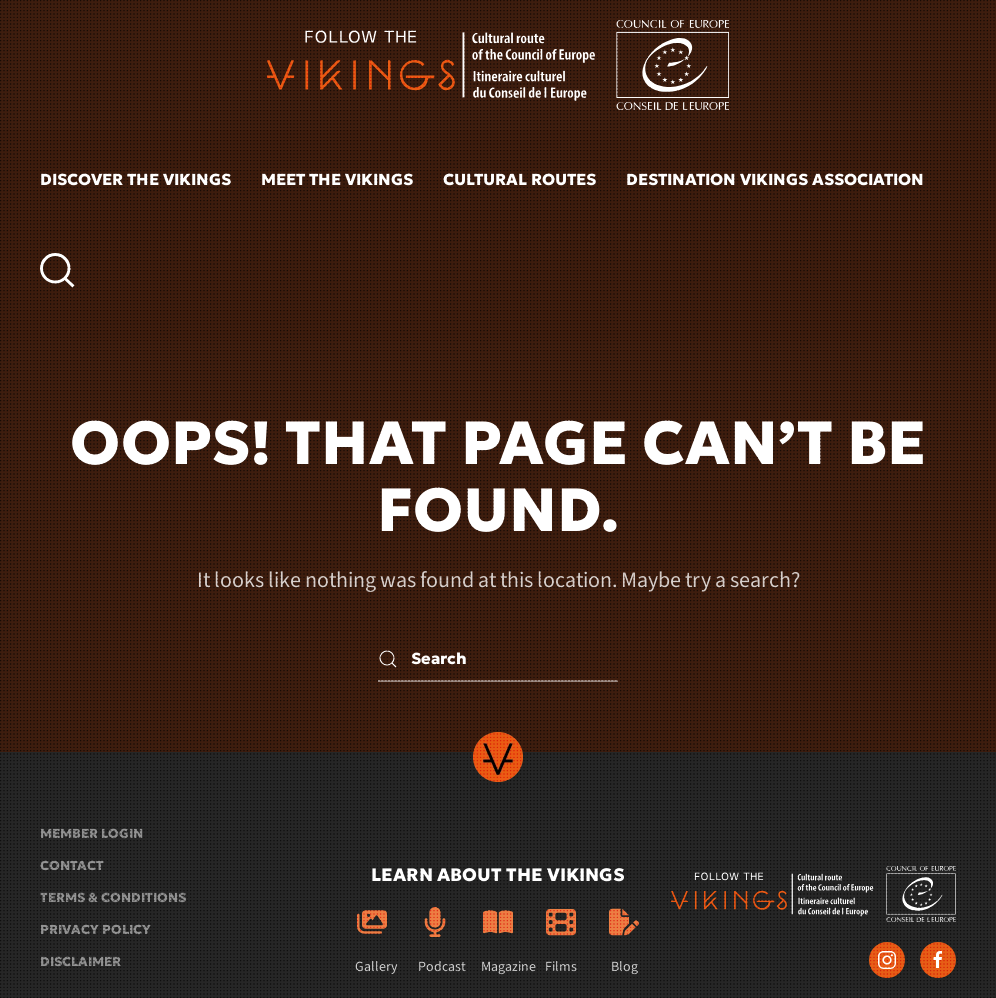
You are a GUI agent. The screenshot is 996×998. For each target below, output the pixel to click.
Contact (72, 865)
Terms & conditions (113, 897)
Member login (91, 833)
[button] (57, 270)
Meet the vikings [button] (337, 179)
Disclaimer (80, 961)
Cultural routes (519, 179)
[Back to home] (498, 65)
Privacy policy (95, 929)
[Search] (498, 659)
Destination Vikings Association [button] (775, 179)
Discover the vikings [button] (135, 179)
